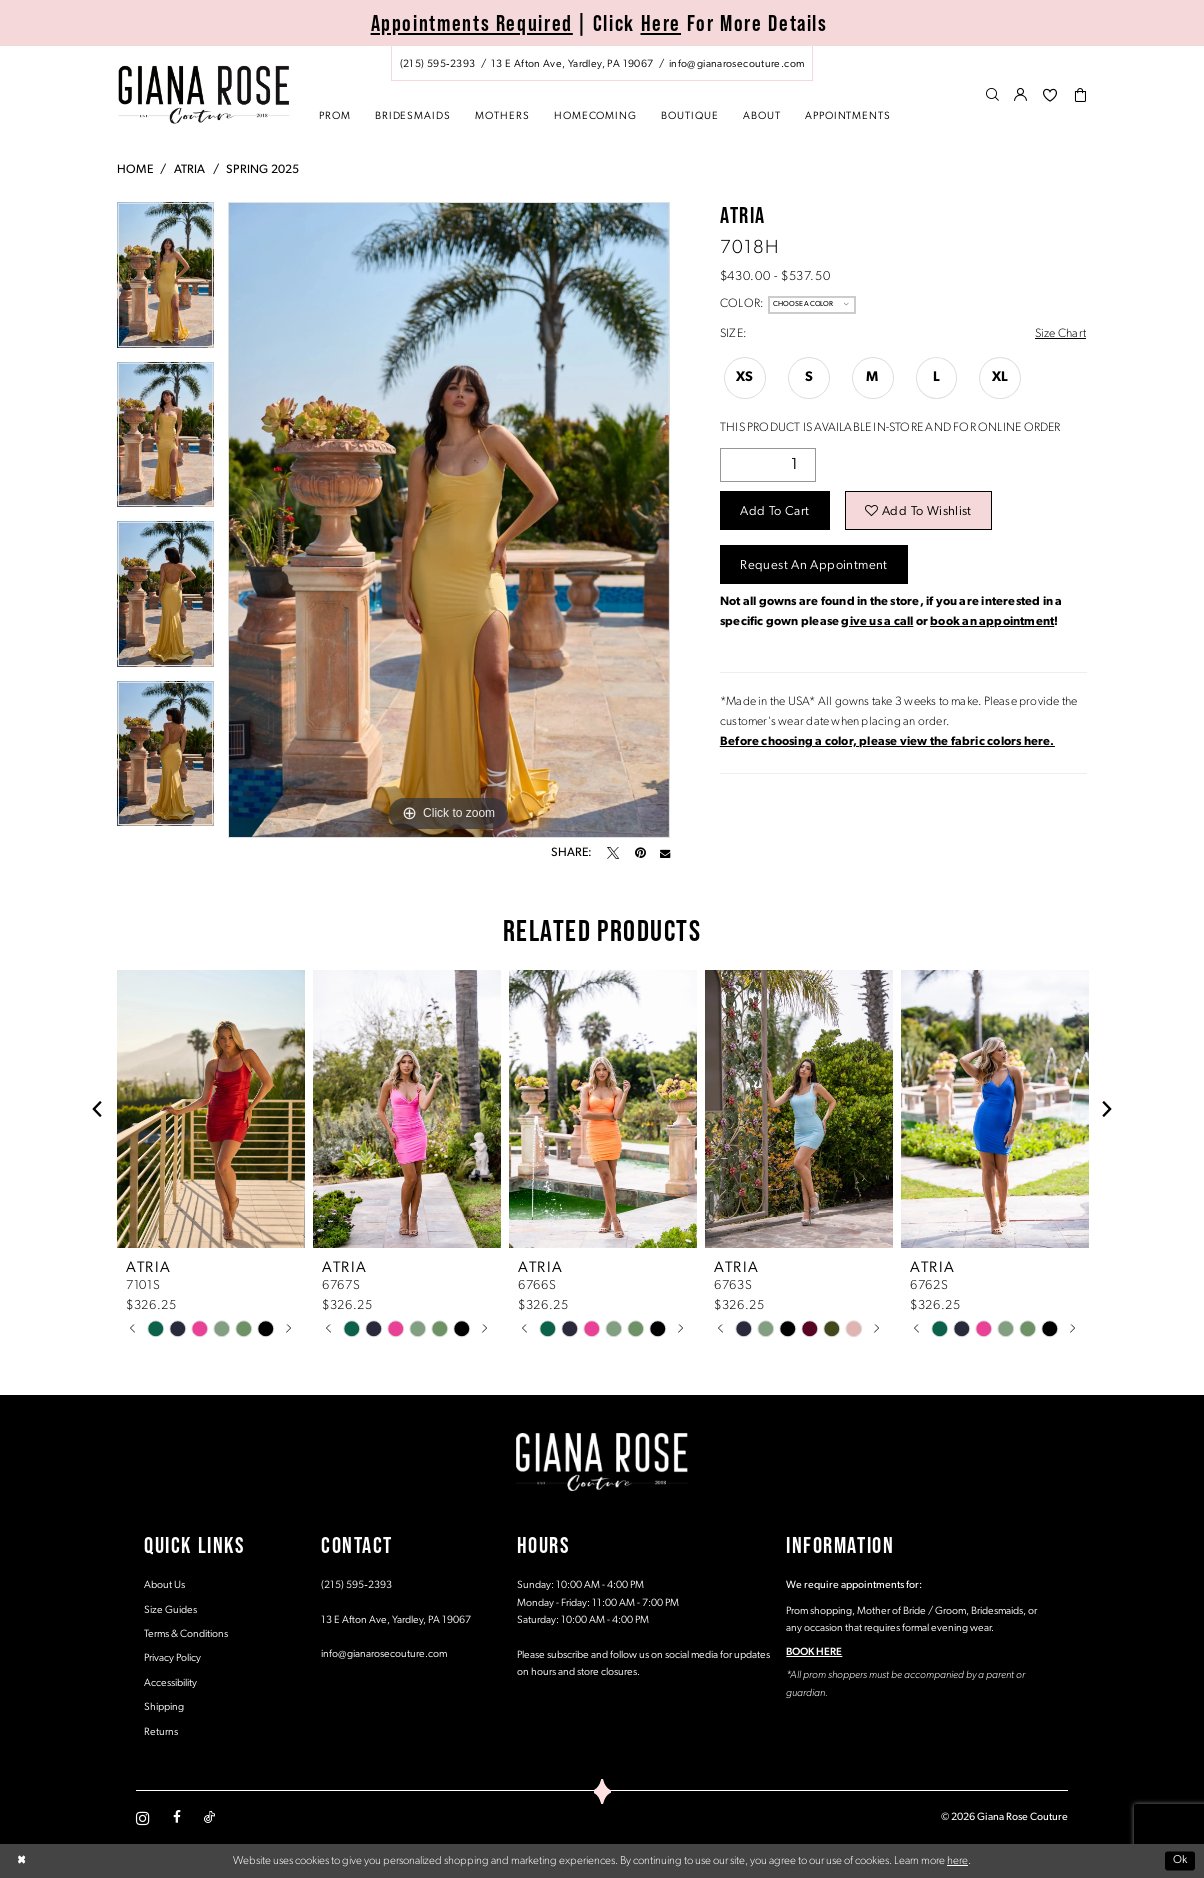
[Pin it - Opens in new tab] (640, 853)
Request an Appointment (813, 565)
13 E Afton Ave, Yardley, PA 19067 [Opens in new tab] (396, 1620)
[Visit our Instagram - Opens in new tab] (143, 1818)
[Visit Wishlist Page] (1050, 96)
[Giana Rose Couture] (203, 94)
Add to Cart (774, 511)
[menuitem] (602, 63)
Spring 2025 (262, 170)
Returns (161, 1732)
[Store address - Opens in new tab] (572, 64)
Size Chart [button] (1060, 334)
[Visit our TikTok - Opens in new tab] (209, 1818)
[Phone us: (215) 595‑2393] (437, 64)
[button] (1021, 96)
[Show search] (992, 96)
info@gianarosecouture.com (384, 1654)
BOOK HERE (814, 1652)
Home (135, 170)
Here (661, 23)
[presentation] (211, 1109)
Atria (190, 170)
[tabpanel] (165, 282)
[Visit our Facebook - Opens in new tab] (177, 1818)
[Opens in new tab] (887, 742)
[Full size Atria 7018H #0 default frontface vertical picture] (449, 520)
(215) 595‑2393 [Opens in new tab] (356, 1585)
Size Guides (170, 1610)
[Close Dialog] (21, 1861)
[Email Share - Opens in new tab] (665, 853)
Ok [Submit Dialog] (1180, 1861)
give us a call (877, 622)
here (957, 1861)
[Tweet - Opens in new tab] (613, 853)
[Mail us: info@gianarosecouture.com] (736, 64)
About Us (164, 1585)
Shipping (164, 1707)
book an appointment (992, 622)
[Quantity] (768, 465)
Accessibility (170, 1683)
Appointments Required (472, 23)
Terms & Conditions (186, 1634)
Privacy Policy (172, 1658)
